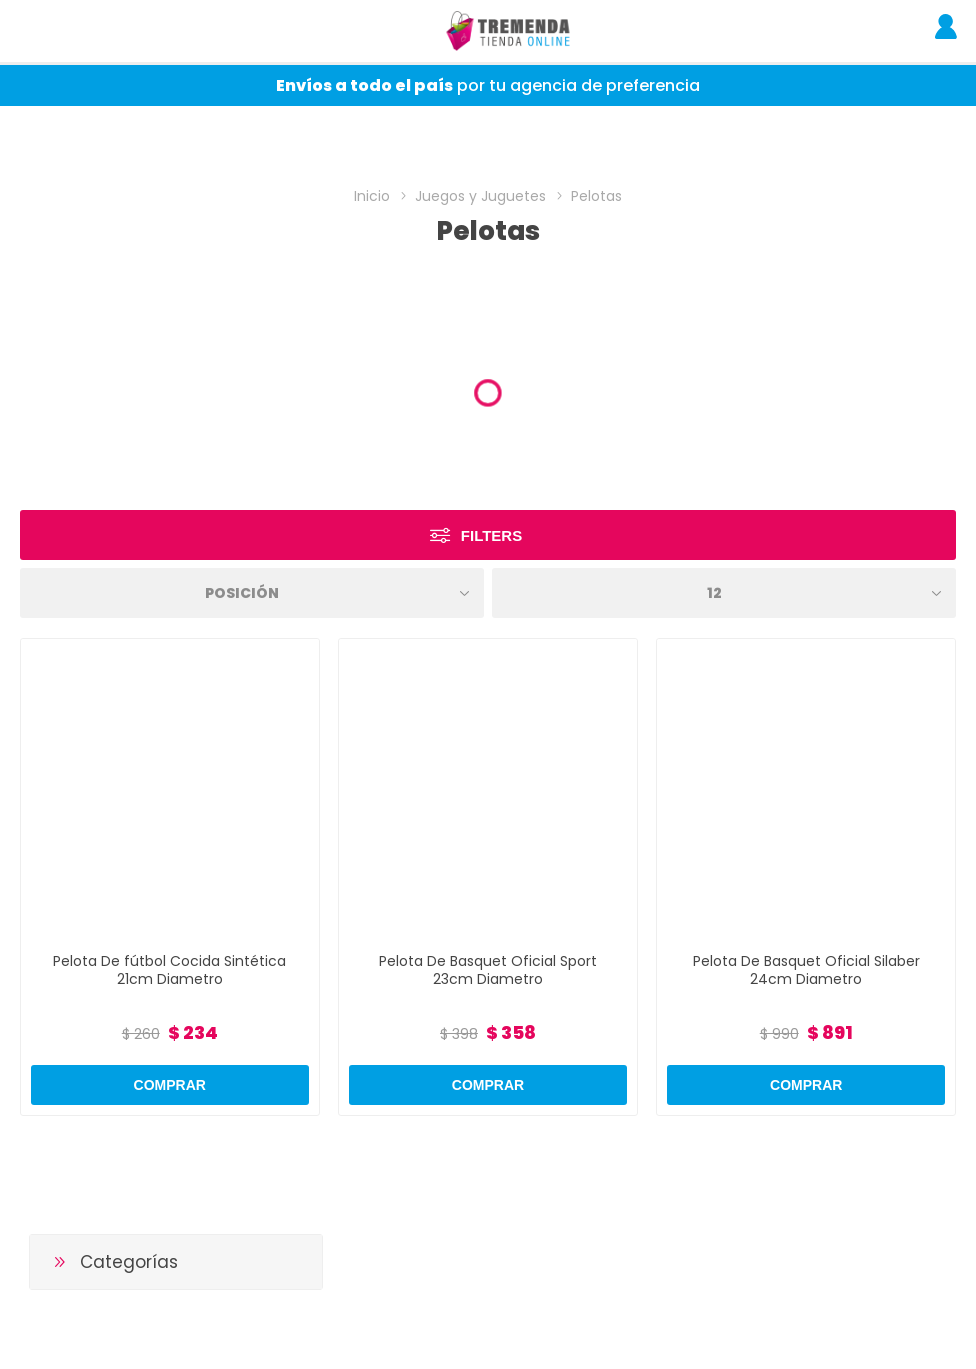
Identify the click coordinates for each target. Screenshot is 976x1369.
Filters (491, 535)
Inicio (372, 196)
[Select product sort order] (252, 593)
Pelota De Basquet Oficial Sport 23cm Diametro (488, 970)
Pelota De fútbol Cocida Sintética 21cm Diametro (169, 970)
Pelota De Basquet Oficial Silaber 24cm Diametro (806, 970)
